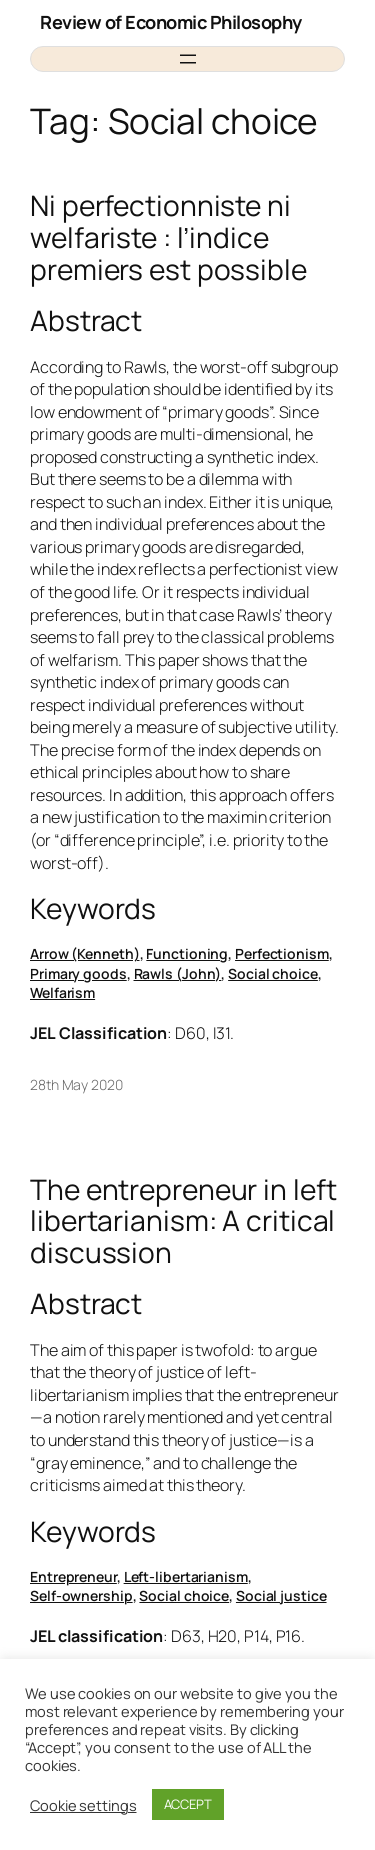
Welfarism (62, 992)
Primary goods (78, 973)
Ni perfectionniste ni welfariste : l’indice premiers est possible (168, 237)
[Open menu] (188, 59)
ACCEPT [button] (188, 1804)
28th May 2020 (76, 1084)
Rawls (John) (178, 973)
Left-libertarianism (186, 1576)
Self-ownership (81, 1595)
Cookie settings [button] (83, 1805)
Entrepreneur (73, 1576)
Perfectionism (282, 953)
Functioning (187, 953)
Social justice (281, 1595)
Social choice (273, 973)
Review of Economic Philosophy (171, 22)
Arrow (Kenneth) (85, 953)
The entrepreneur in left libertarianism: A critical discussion (183, 1221)
